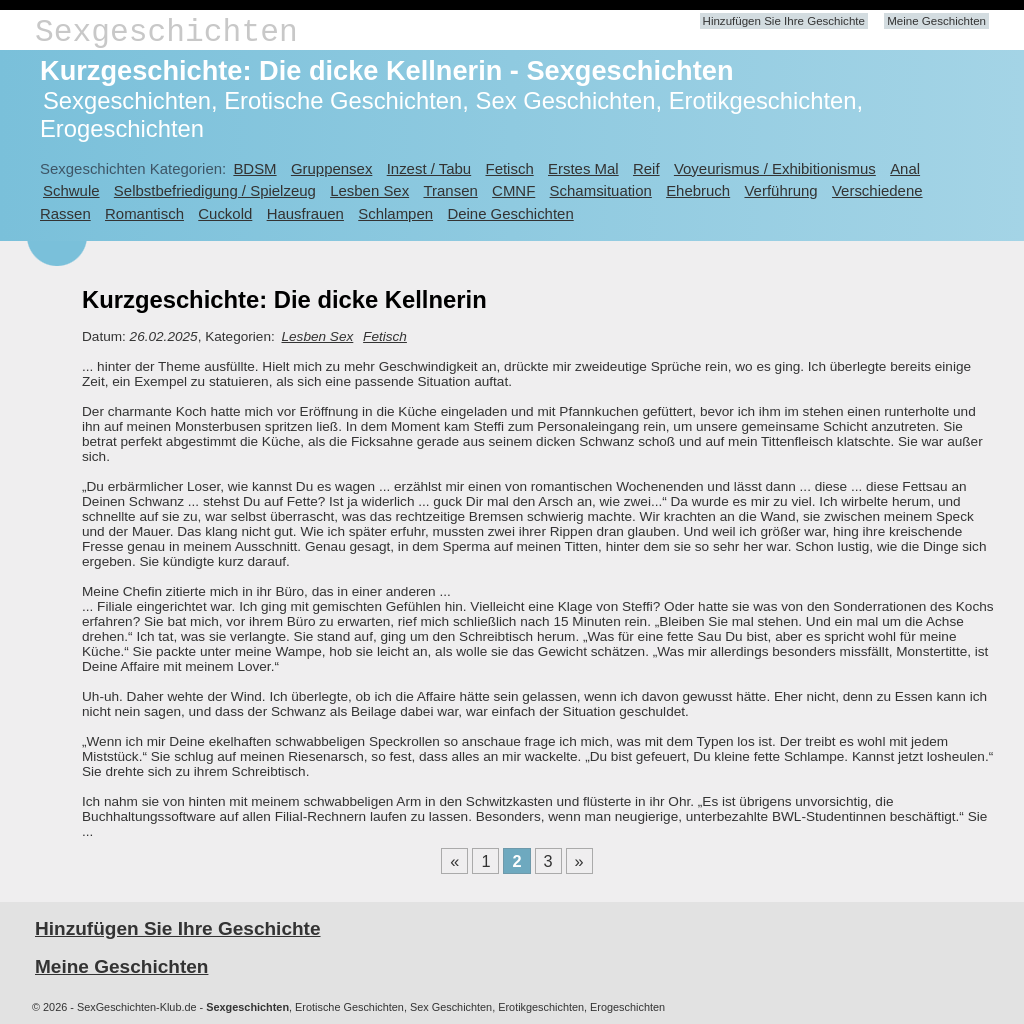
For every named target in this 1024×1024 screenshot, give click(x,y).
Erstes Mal (583, 168)
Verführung (780, 190)
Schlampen (395, 213)
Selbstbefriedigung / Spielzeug (215, 190)
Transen (450, 190)
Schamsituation (601, 190)
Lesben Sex (369, 190)
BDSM (254, 168)
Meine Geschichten (936, 21)
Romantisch (144, 213)
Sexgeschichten (166, 32)
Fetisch (510, 168)
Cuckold (225, 213)
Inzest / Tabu (429, 168)
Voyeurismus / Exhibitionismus (775, 168)
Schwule (71, 190)
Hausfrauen (305, 213)
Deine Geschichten (510, 213)
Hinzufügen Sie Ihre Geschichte (784, 21)
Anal (905, 168)
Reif (646, 168)
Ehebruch (698, 190)
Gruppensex (331, 168)
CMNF (513, 190)
